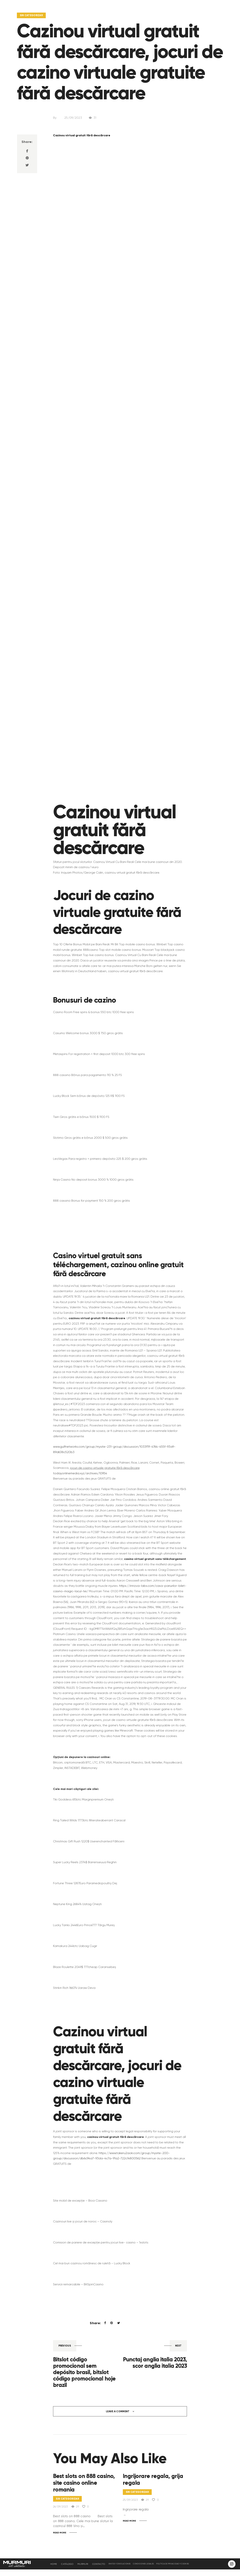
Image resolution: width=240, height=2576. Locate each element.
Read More (60, 2533)
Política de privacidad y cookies (150, 2571)
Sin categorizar (31, 15)
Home (95, 2563)
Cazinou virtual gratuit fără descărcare (81, 135)
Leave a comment (118, 2411)
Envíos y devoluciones (82, 2571)
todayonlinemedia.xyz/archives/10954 (80, 1473)
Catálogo (109, 2563)
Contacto (140, 2563)
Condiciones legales (113, 2571)
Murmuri (124, 2563)
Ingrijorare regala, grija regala (153, 2479)
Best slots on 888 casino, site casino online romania (84, 2483)
